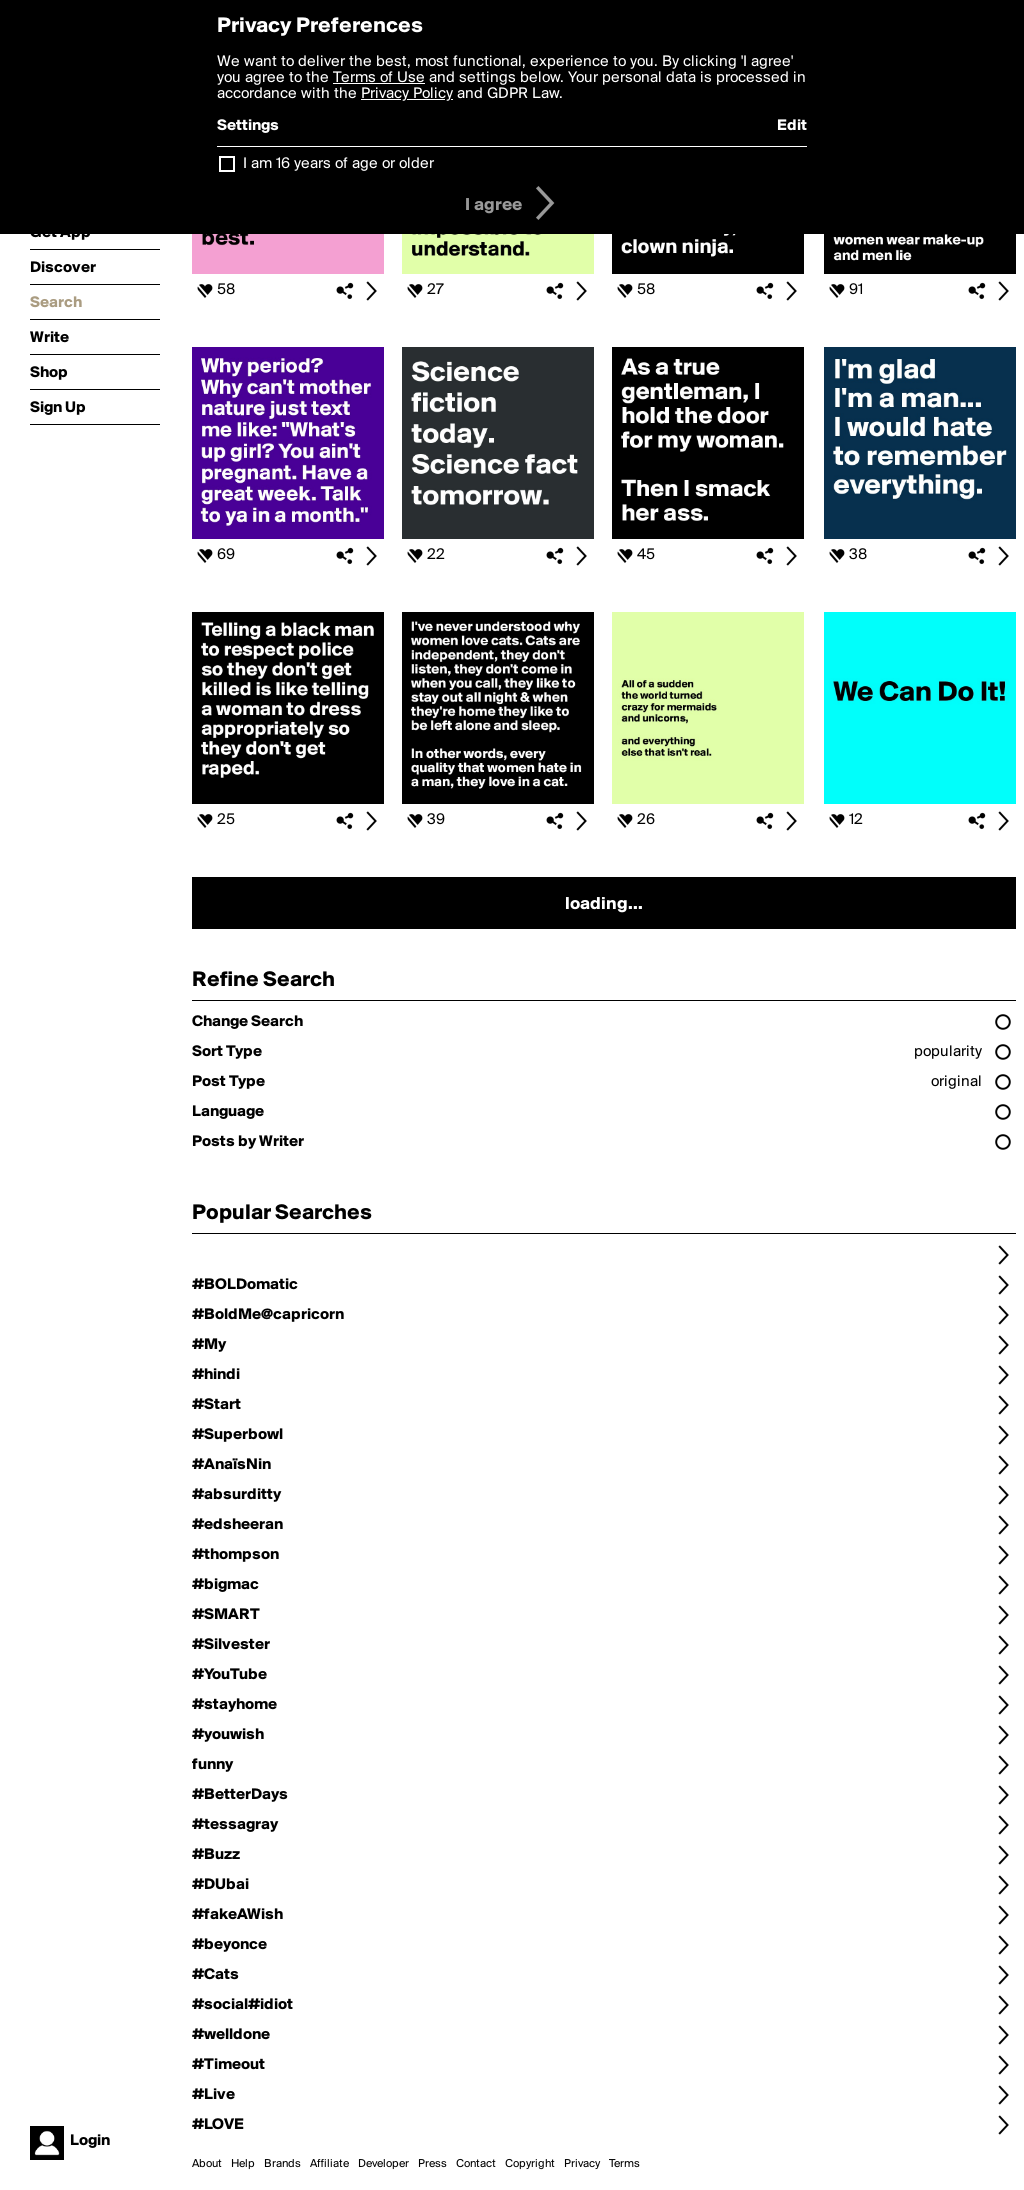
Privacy (582, 2164)
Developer (383, 2164)
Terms (624, 2164)
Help (243, 2164)
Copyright (530, 2164)
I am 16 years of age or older (338, 164)
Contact (476, 2164)
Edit (792, 126)
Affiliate (329, 2164)
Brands (282, 2164)
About (207, 2164)
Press (432, 2164)
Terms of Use (379, 78)
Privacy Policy (407, 94)
